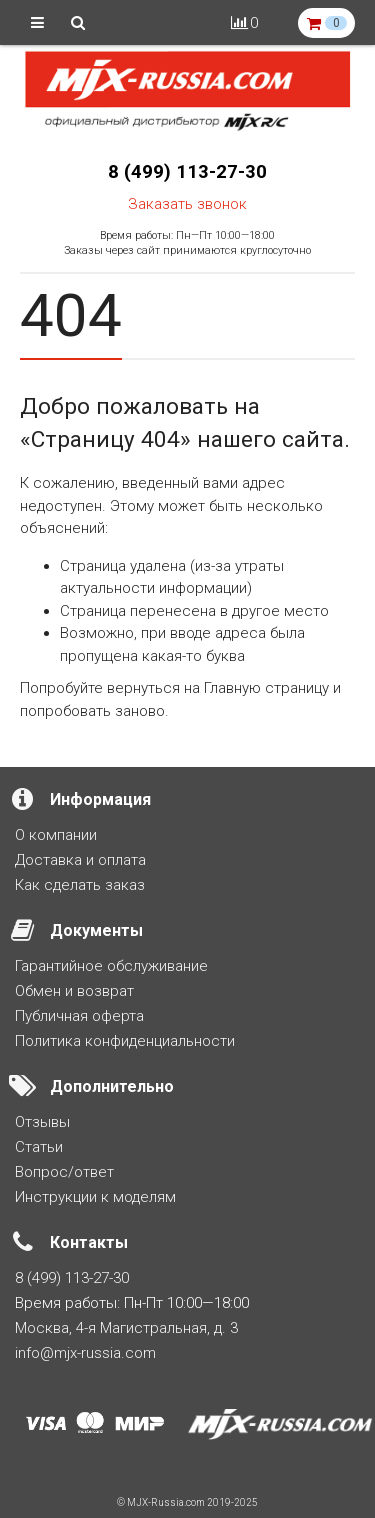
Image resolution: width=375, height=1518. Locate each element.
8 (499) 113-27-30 (187, 172)
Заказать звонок (187, 204)
